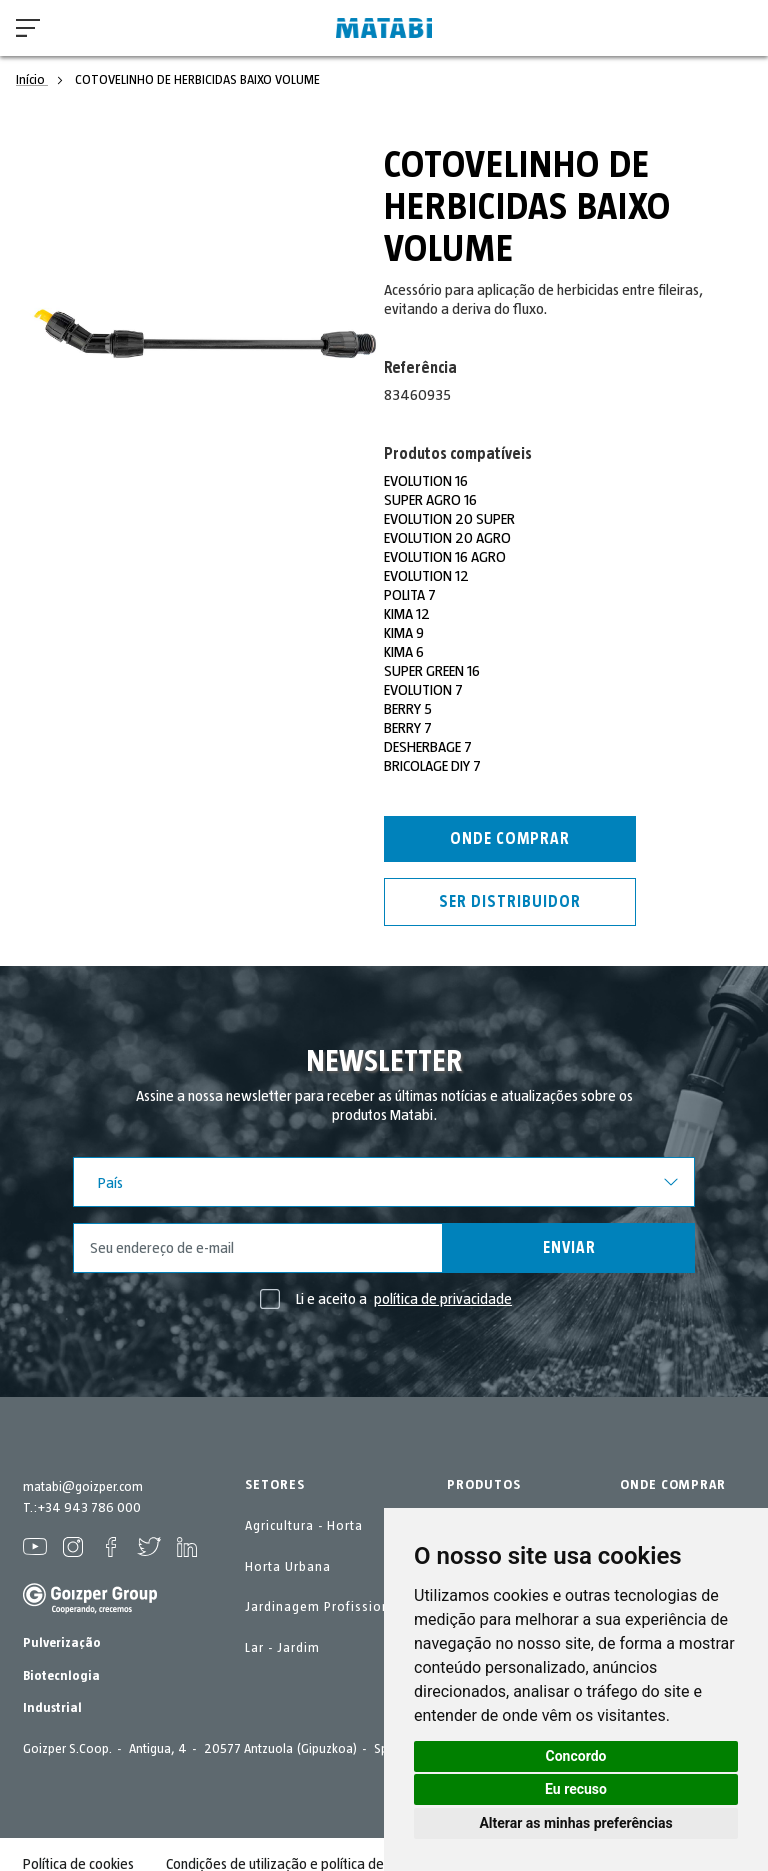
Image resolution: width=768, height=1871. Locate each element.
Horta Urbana (288, 1567)
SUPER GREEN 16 (432, 671)
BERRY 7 (408, 728)
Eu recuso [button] (576, 1789)
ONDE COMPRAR (673, 1485)
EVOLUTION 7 (424, 690)
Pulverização (62, 1643)
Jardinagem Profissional (323, 1607)
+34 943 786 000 (89, 1508)
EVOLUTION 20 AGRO (448, 538)
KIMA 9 (404, 633)
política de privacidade (443, 1299)
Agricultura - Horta (304, 1526)
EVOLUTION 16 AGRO (445, 557)
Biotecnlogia (61, 1676)
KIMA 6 (404, 652)
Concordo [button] (576, 1756)
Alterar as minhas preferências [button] (575, 1823)
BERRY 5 (408, 709)
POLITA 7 (410, 595)
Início (32, 80)
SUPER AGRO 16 (430, 500)
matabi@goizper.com (83, 1487)
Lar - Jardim (282, 1648)
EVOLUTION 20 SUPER (450, 519)
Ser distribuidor (510, 902)
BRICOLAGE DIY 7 (432, 766)
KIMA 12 (407, 614)
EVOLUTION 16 (426, 481)
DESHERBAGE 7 (428, 747)
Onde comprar (510, 839)
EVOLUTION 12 (427, 576)
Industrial (52, 1708)
